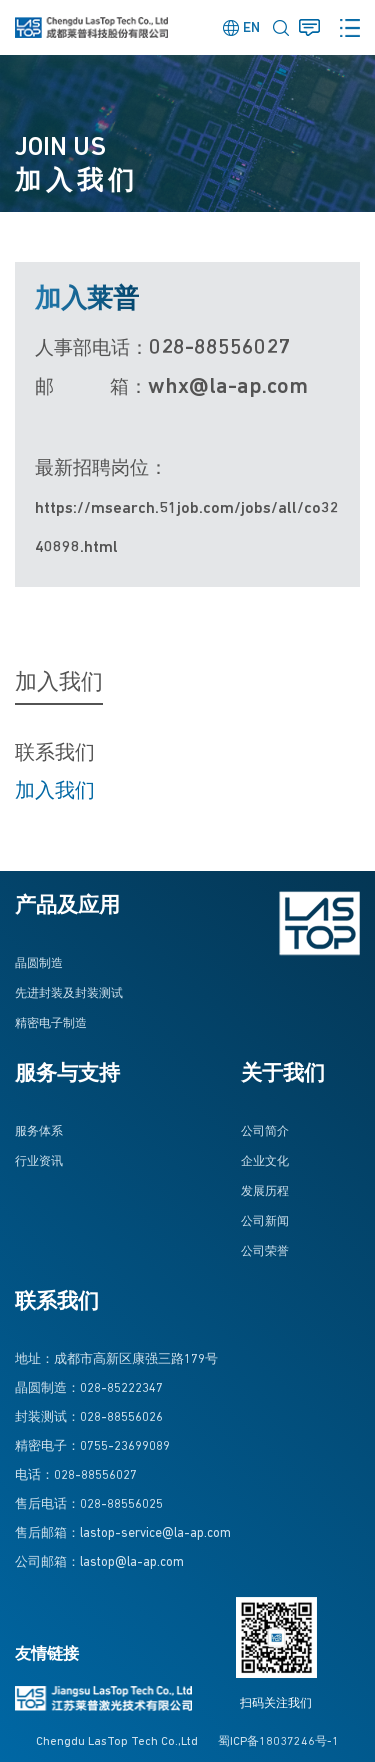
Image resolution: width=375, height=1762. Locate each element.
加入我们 (55, 792)
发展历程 (265, 1192)
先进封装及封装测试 (69, 994)
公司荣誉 (265, 1252)
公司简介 (265, 1132)
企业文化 (265, 1162)
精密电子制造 (51, 1024)
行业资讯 (39, 1162)
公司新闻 (265, 1222)
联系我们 (55, 754)
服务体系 (39, 1132)
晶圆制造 (39, 964)
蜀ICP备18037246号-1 (278, 1742)
